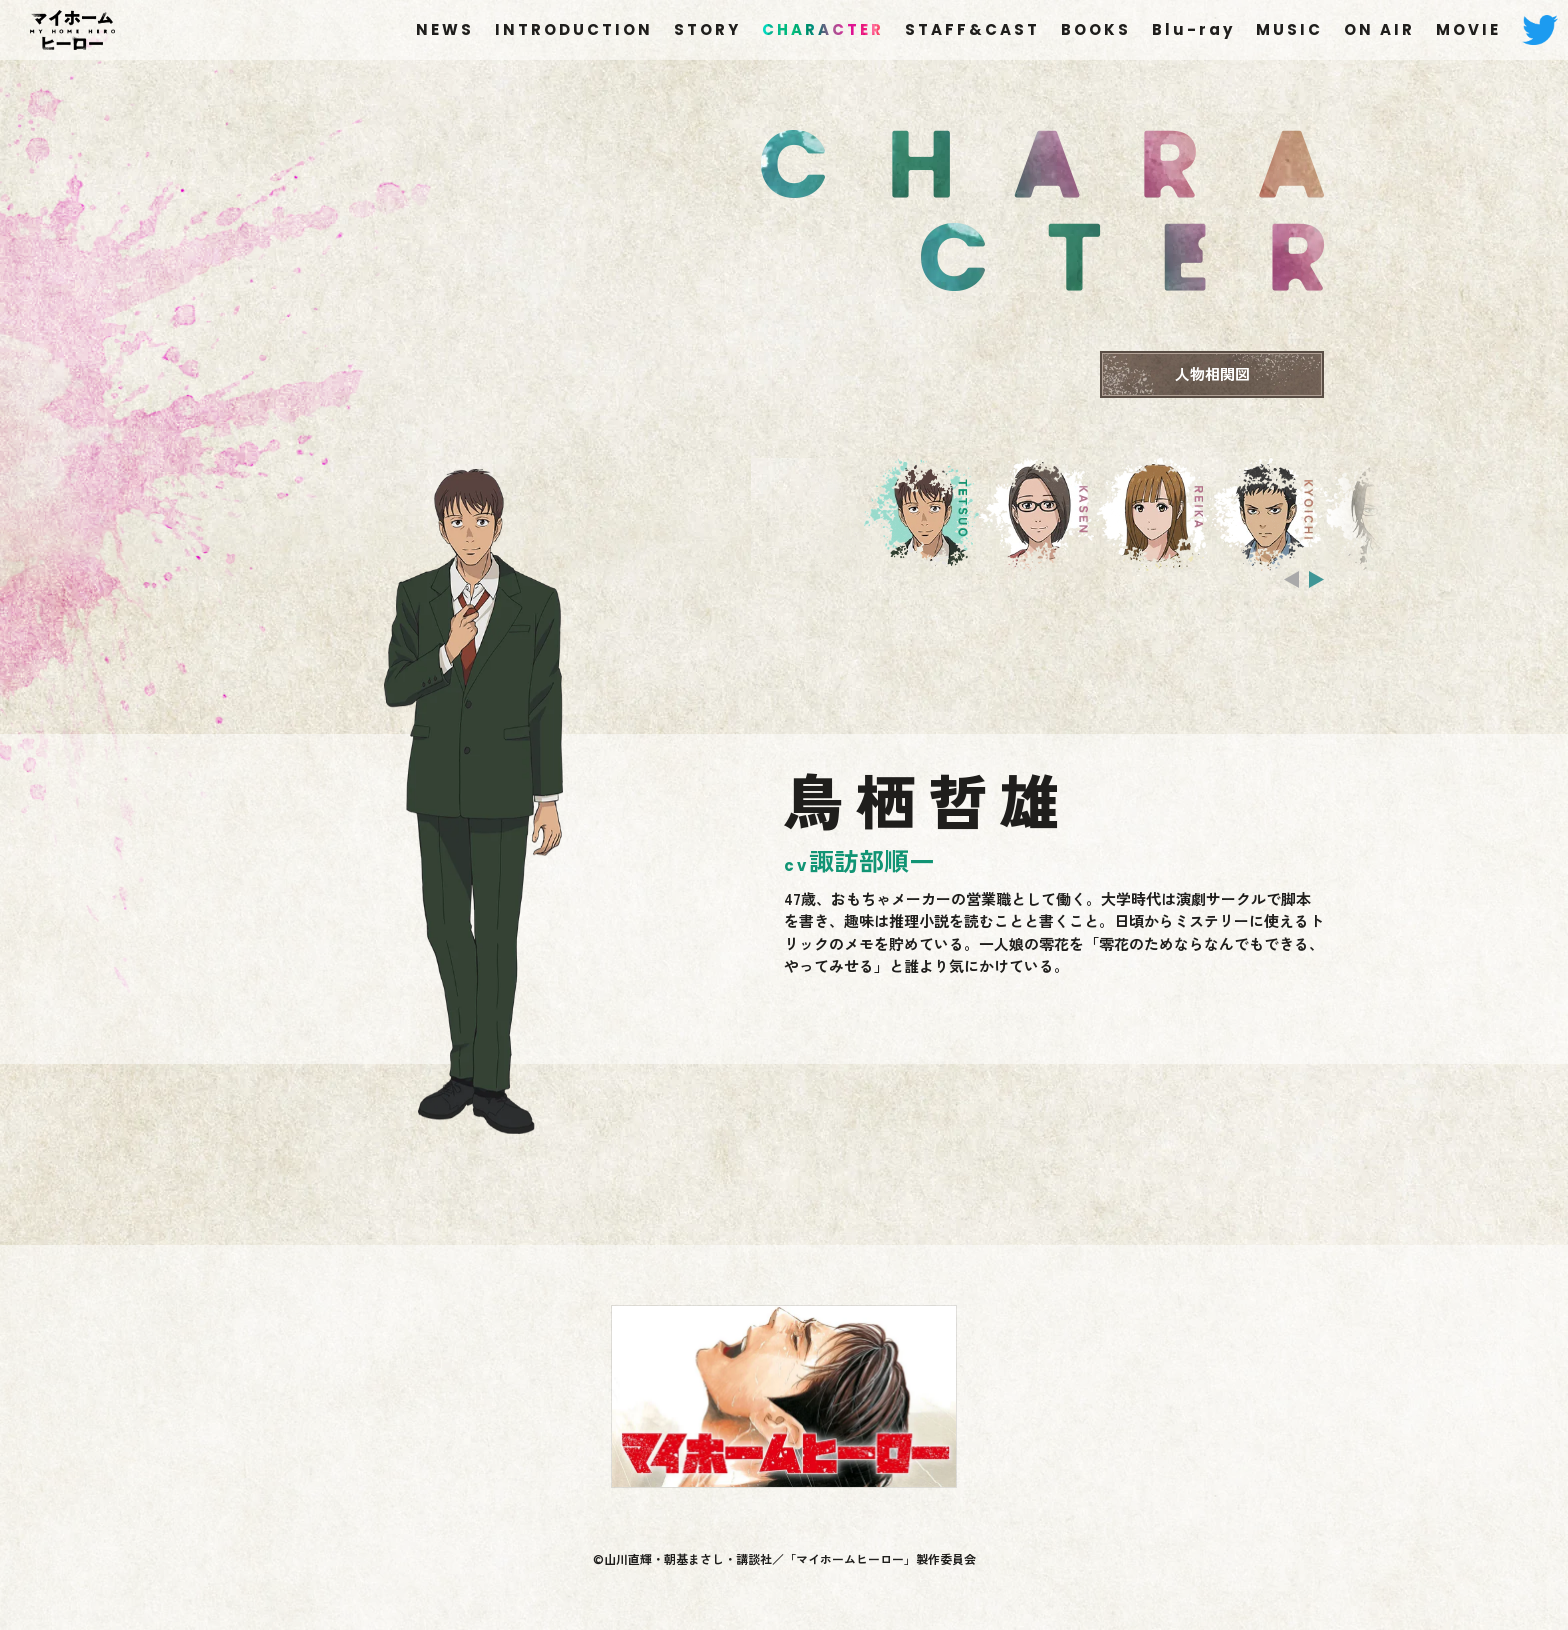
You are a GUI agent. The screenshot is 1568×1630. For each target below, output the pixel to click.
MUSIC (1289, 29)
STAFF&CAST (972, 29)
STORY (707, 29)
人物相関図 (1212, 373)
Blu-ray (1193, 29)
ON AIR (1379, 29)
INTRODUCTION (574, 29)
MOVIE (1468, 29)
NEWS (445, 29)
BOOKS (1096, 29)
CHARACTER (823, 29)
